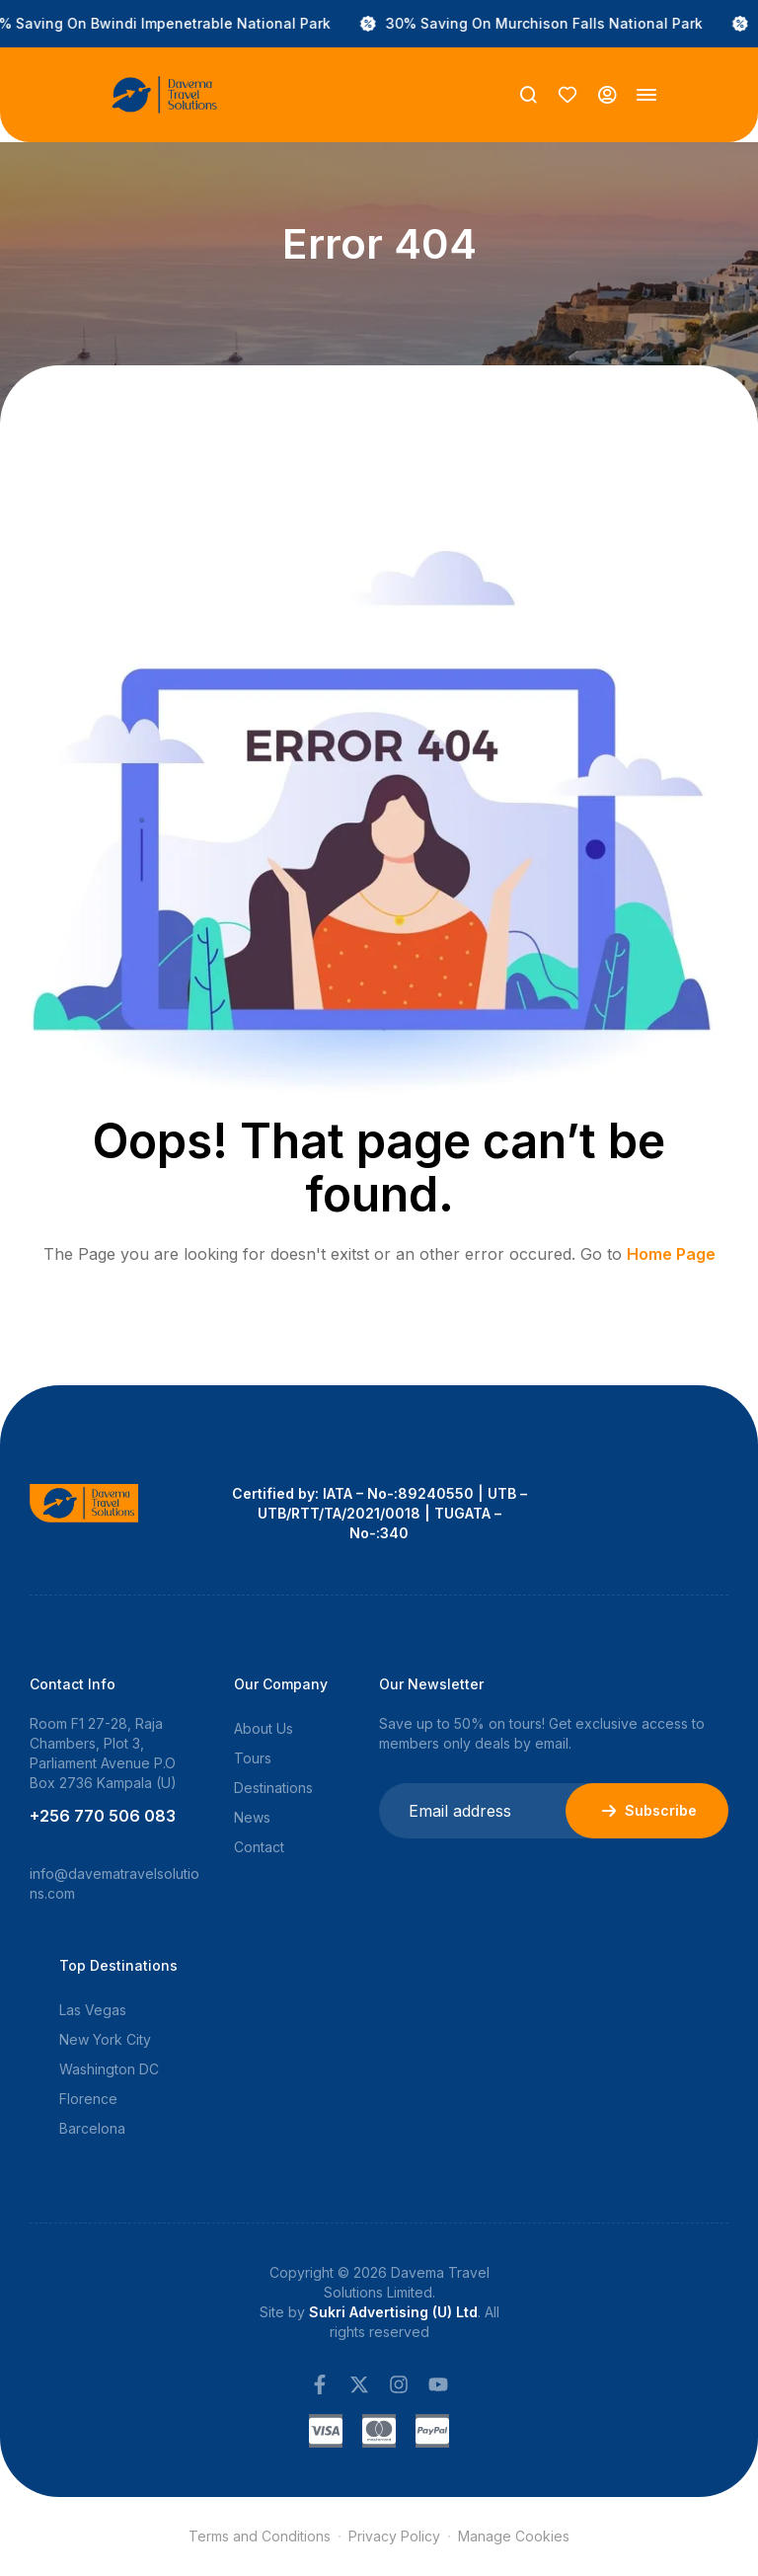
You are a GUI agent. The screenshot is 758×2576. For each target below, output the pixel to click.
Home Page (671, 1254)
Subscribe (647, 1811)
